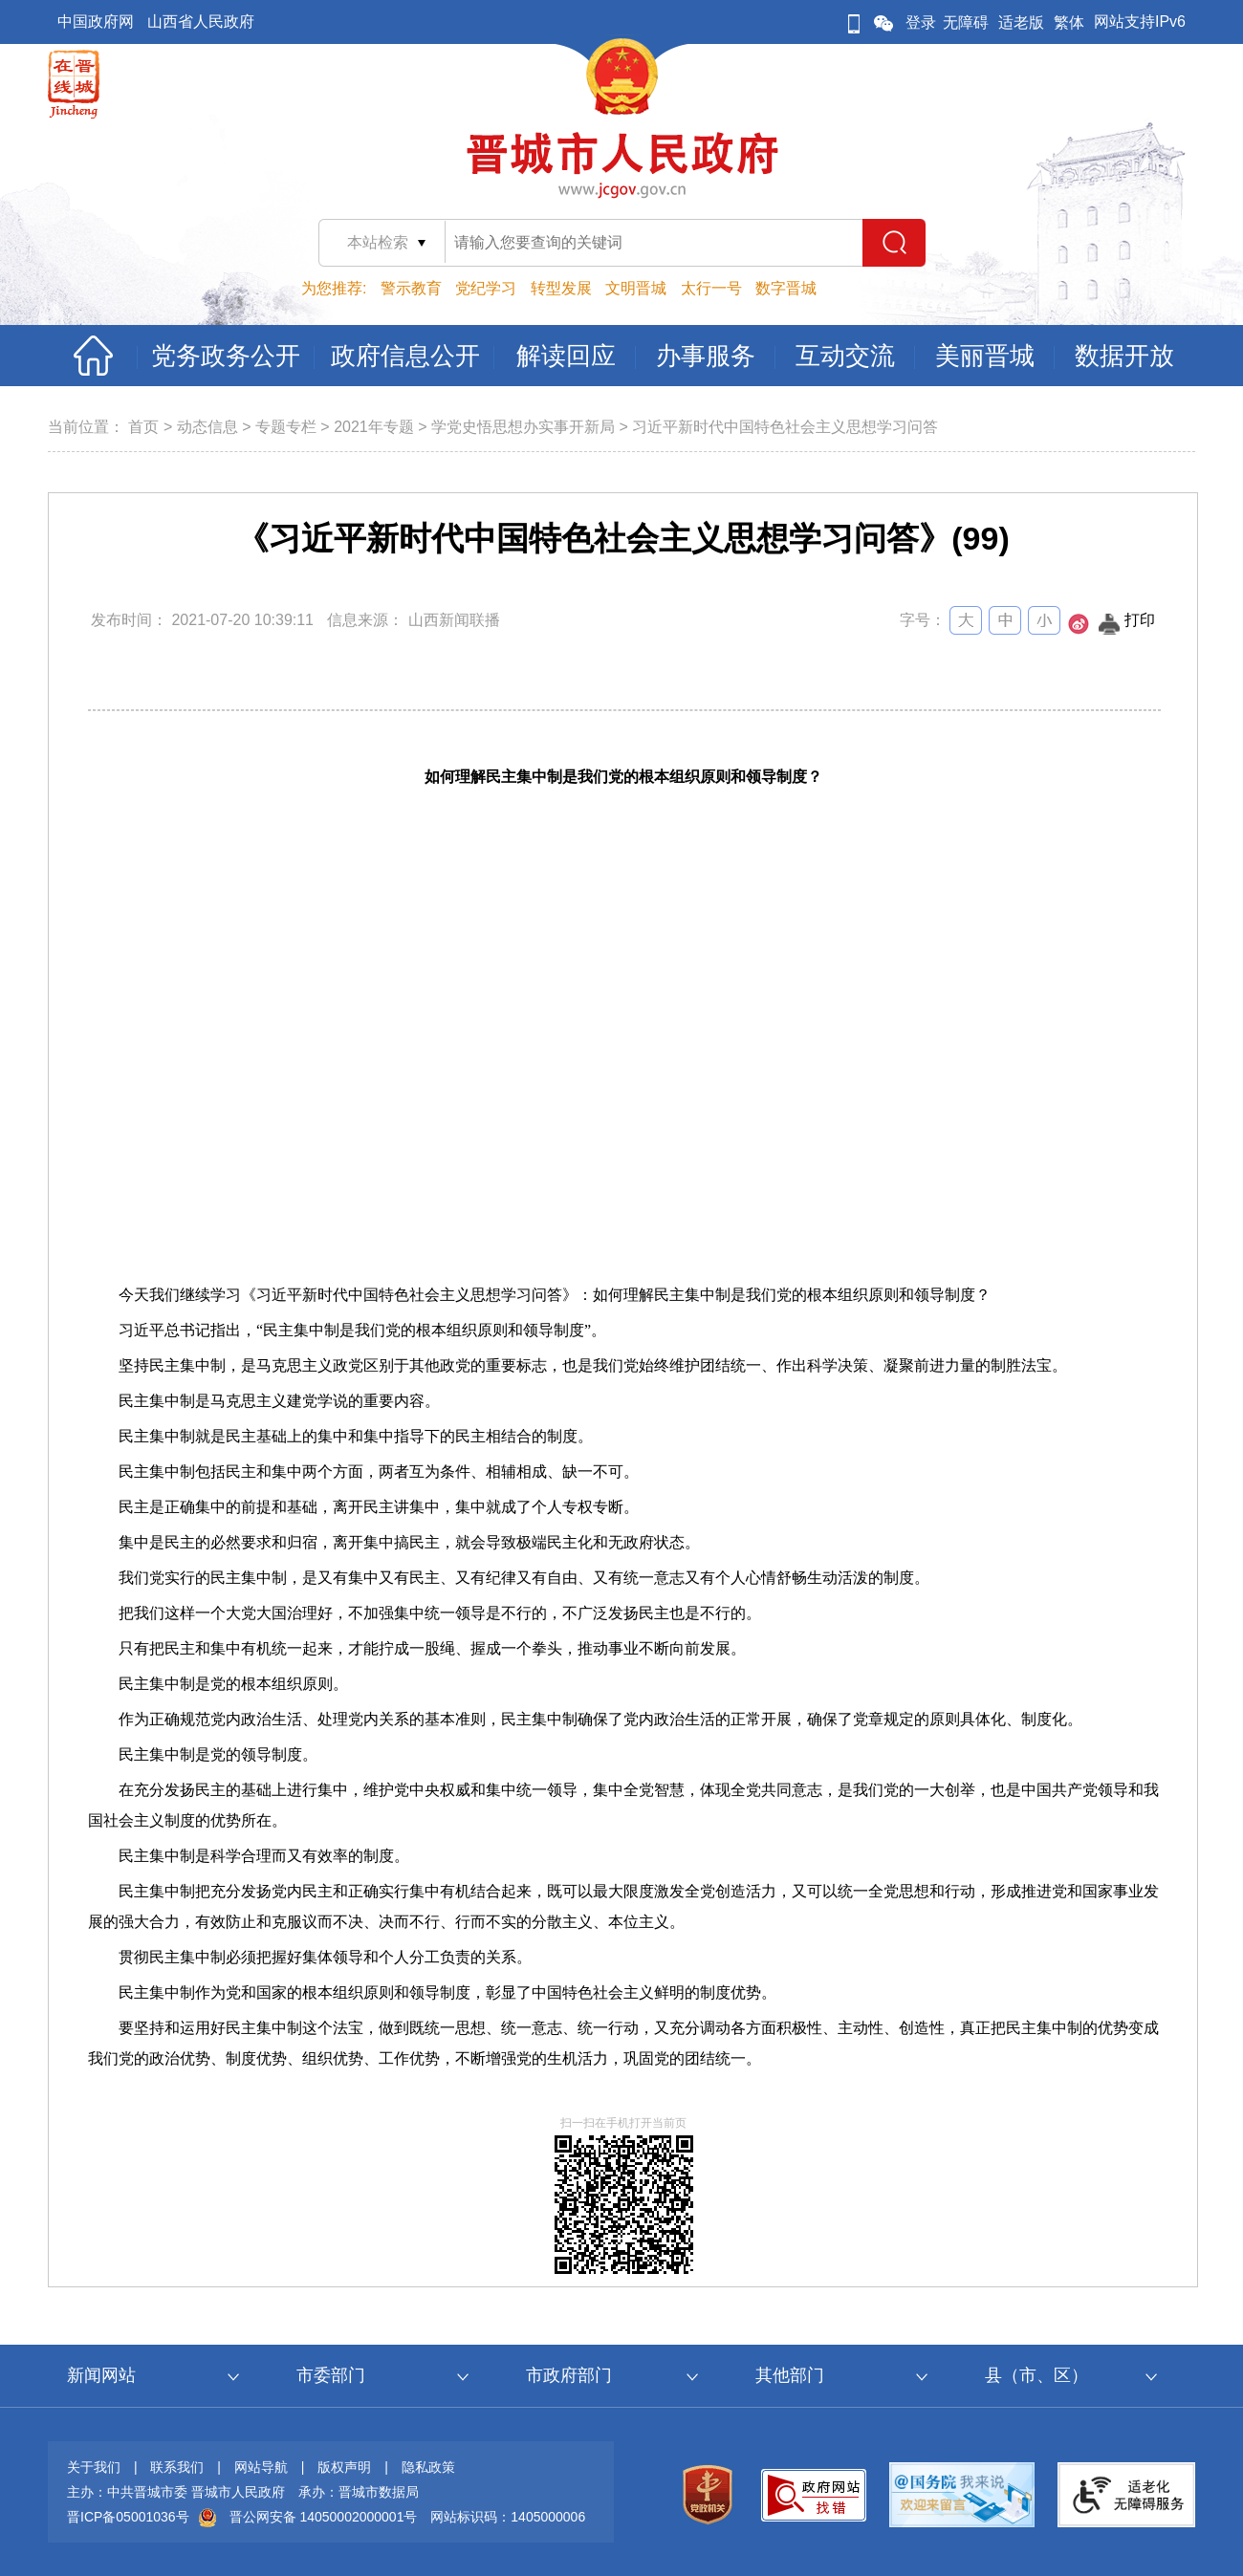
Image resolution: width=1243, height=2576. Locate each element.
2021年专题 (374, 427)
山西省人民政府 (200, 21)
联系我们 (177, 2467)
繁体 (1069, 22)
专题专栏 (285, 427)
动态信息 (207, 427)
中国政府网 (95, 21)
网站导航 (261, 2467)
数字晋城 (786, 288)
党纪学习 (485, 288)
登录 (920, 22)
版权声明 (344, 2467)
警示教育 (411, 288)
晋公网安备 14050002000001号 (323, 2516)
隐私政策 (428, 2467)
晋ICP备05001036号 (128, 2516)
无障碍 (966, 22)
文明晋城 (635, 288)
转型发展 (561, 288)
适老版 (1021, 22)
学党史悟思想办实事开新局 (523, 427)
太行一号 (711, 288)
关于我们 (93, 2467)
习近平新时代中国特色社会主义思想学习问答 (785, 427)
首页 (143, 427)
